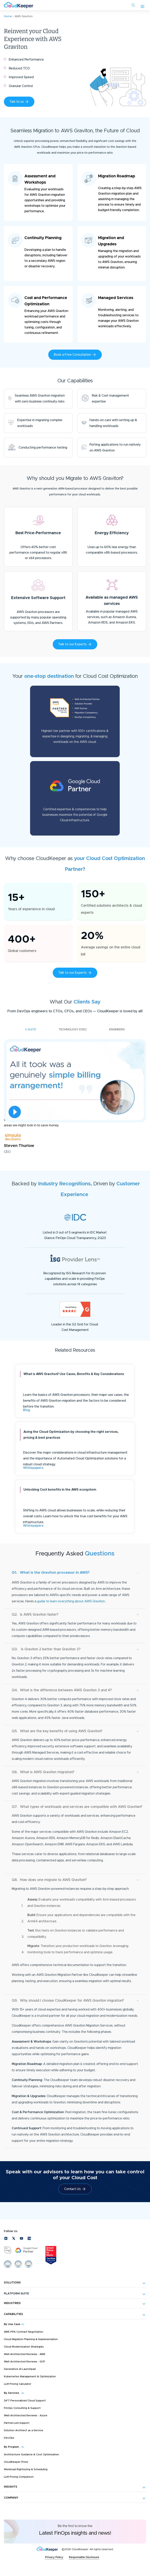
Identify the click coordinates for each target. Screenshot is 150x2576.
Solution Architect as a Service (23, 2444)
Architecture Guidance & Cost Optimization (31, 2468)
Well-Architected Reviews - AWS (24, 2368)
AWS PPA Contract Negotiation (23, 2346)
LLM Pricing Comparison (19, 2491)
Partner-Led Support (16, 2437)
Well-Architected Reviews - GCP (24, 2375)
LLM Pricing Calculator (17, 2398)
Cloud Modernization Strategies (24, 2360)
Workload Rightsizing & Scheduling (25, 2483)
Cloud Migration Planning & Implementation (31, 2353)
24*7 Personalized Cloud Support (25, 2414)
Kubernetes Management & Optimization (30, 2390)
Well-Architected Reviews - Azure (25, 2429)
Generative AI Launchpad (20, 2383)
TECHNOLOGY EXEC (72, 1030)
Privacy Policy (54, 2571)
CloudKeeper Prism (16, 2476)
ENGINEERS (117, 1030)
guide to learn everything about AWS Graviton (71, 1615)
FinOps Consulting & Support (22, 2422)
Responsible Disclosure (84, 2571)
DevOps (9, 2452)
